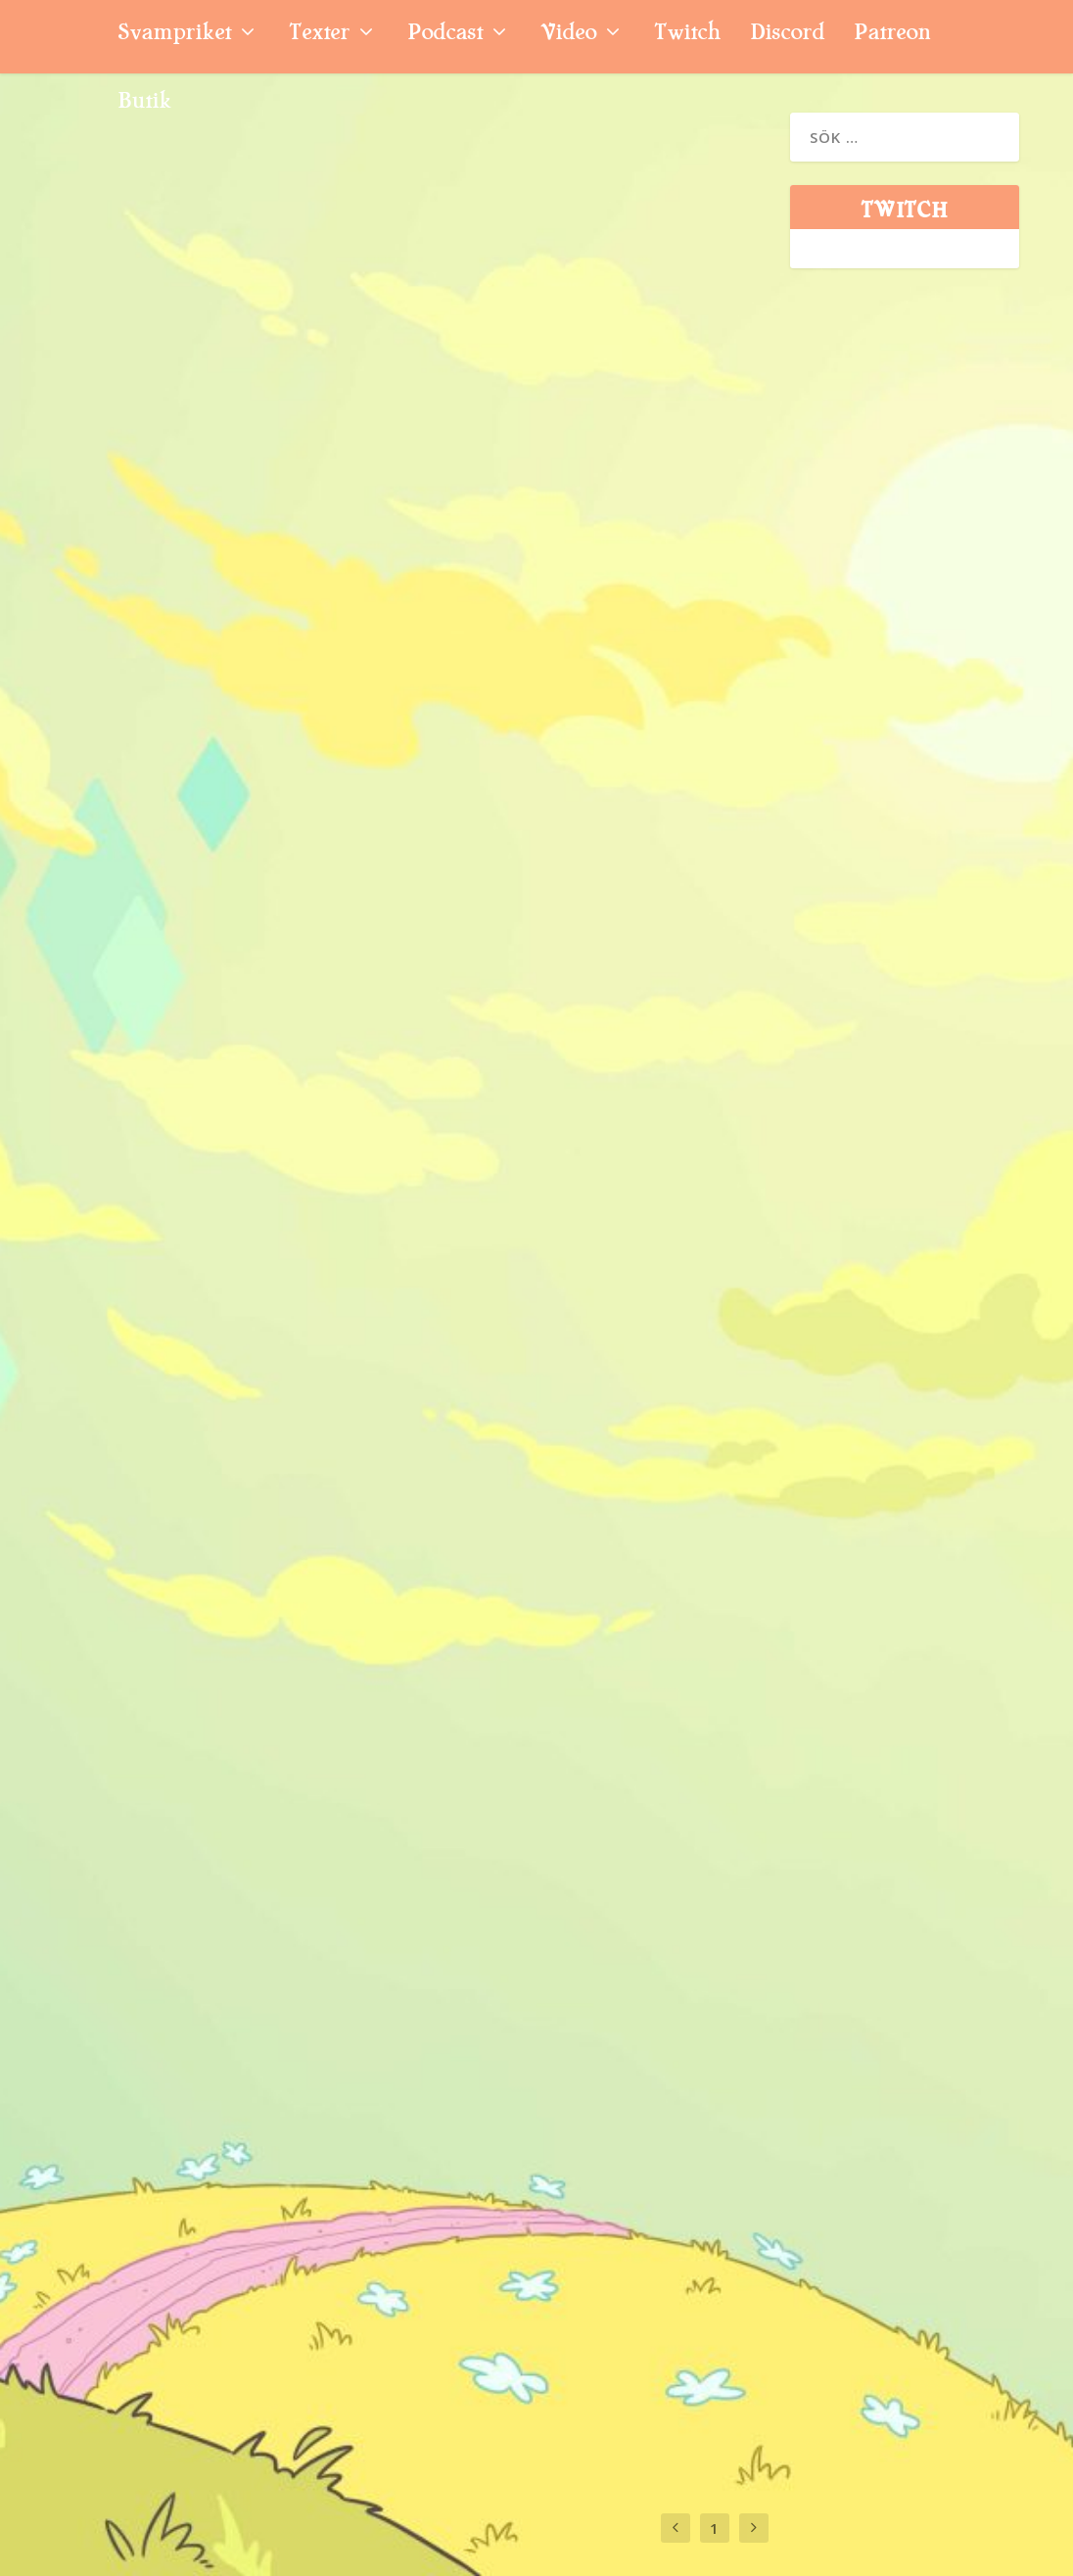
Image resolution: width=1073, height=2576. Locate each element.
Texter (319, 34)
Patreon (892, 34)
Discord (787, 34)
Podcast (445, 34)
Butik (144, 103)
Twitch (687, 34)
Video (568, 34)
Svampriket (174, 34)
